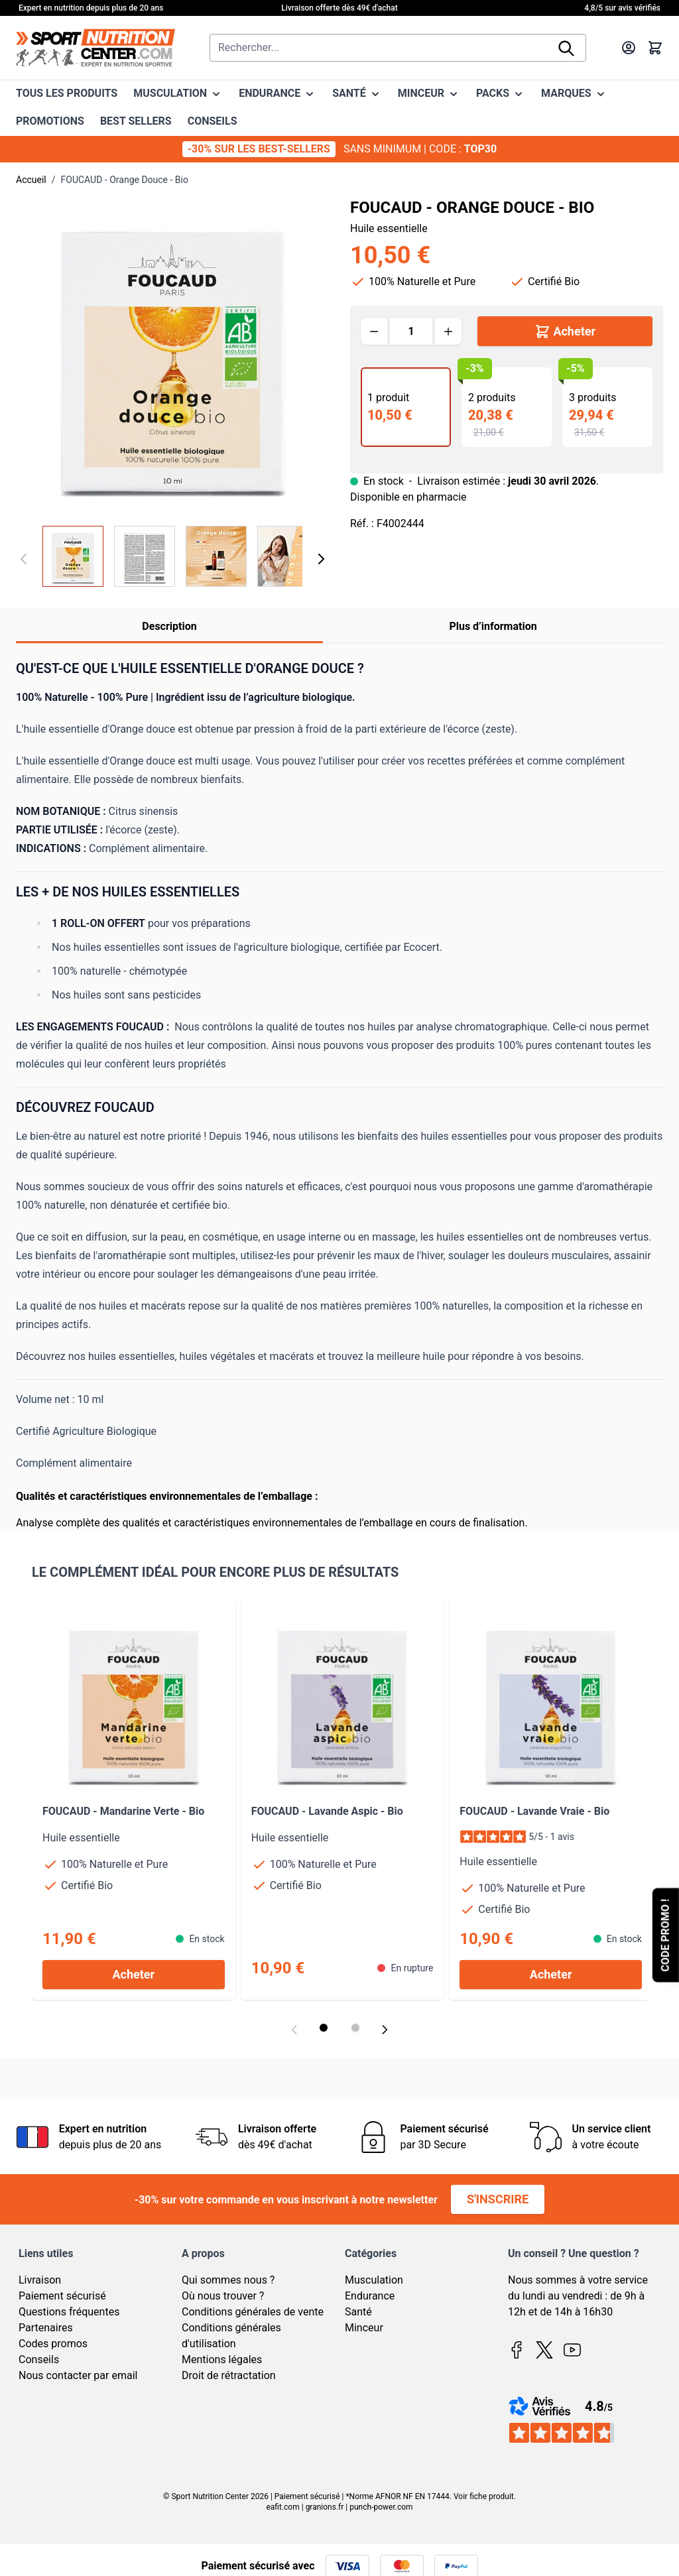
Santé (358, 2311)
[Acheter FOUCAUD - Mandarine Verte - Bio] (133, 1974)
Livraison (40, 2280)
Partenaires (46, 2327)
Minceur (364, 2327)
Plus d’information (492, 626)
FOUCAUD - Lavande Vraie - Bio (534, 1811)
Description (169, 626)
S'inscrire (497, 2199)
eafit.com (282, 2507)
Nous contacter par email (78, 2375)
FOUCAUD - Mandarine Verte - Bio (123, 1811)
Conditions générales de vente (253, 2311)
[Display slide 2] (355, 2027)
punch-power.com (380, 2507)
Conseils (39, 2359)
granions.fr (325, 2507)
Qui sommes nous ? (228, 2280)
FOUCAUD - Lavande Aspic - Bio (327, 1811)
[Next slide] (384, 2029)
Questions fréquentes (69, 2311)
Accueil (31, 179)
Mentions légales (222, 2359)
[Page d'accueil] (95, 47)
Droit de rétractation (229, 2375)
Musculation (374, 2280)
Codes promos (53, 2343)
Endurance (370, 2296)
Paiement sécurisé (62, 2296)
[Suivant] (321, 559)
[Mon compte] (629, 48)
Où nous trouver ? (223, 2296)
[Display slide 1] (323, 2027)
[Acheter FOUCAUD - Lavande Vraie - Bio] (551, 1974)
